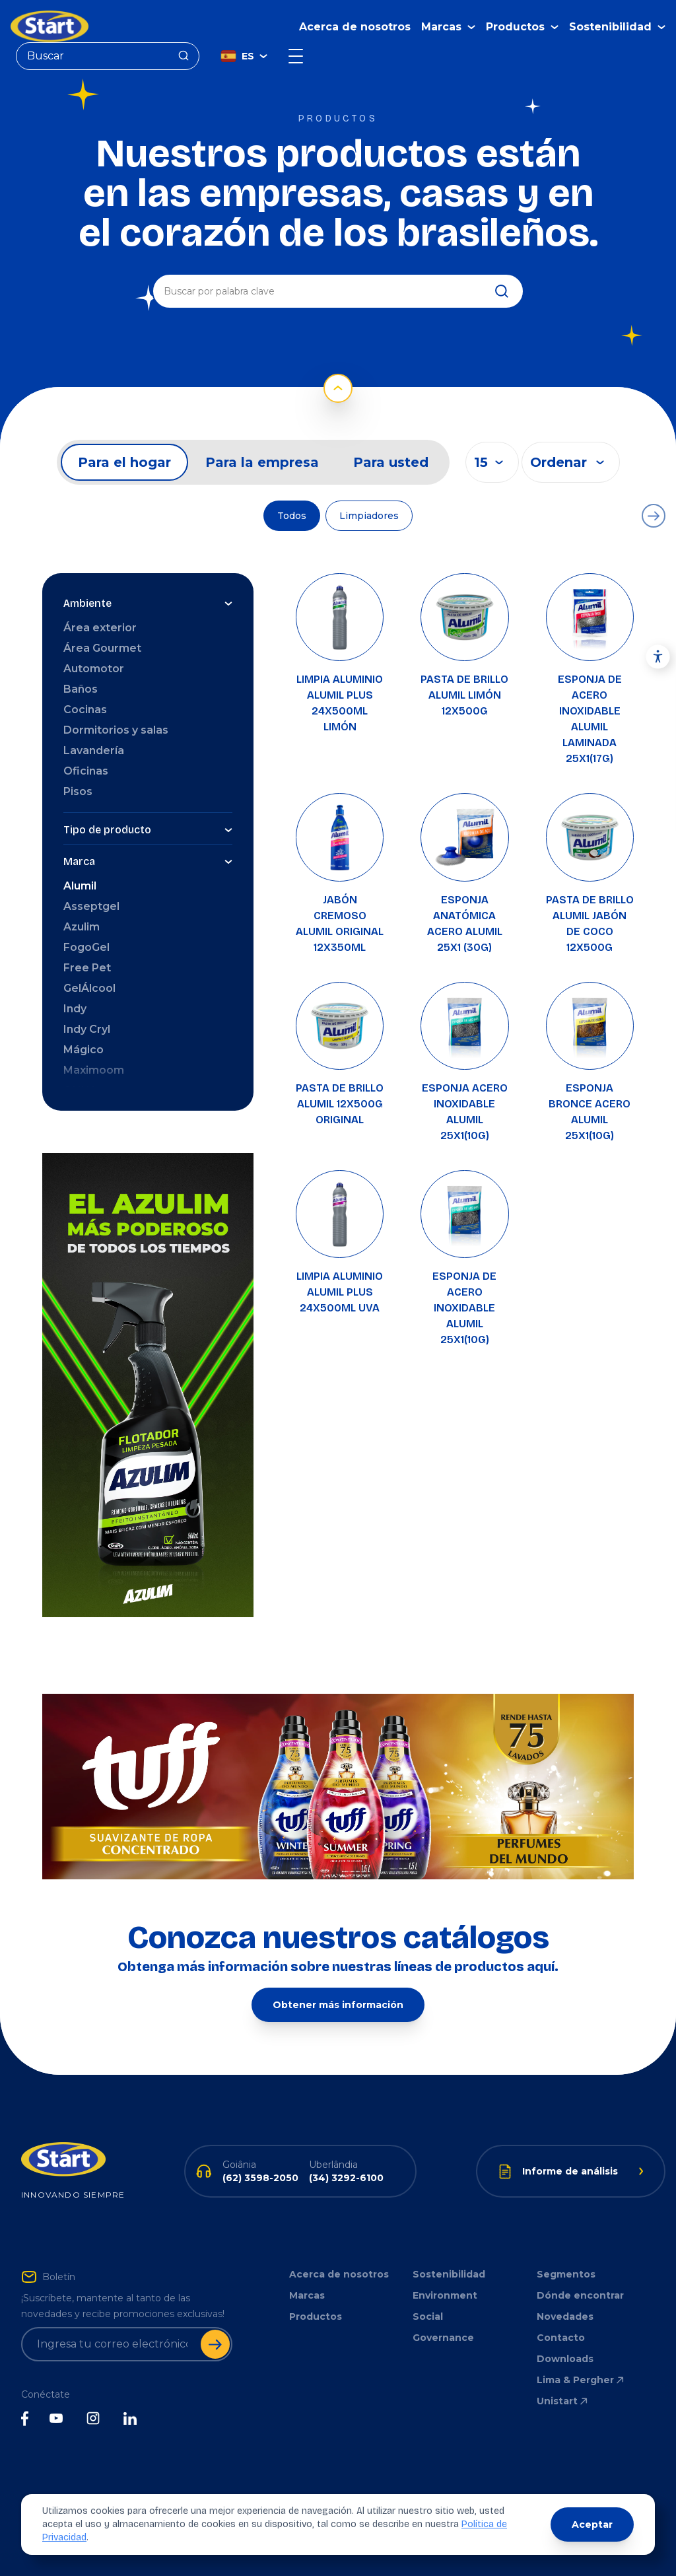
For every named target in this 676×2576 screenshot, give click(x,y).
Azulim (81, 927)
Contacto (561, 2338)
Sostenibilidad (449, 2274)
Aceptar (592, 2524)
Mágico (83, 1049)
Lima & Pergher (581, 2380)
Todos (291, 516)
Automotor (93, 668)
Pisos (77, 791)
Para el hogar (124, 462)
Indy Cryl (86, 1029)
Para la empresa (262, 462)
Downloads (565, 2359)
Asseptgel (91, 906)
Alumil (79, 886)
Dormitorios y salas (115, 730)
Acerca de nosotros (355, 26)
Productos (315, 2316)
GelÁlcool (89, 988)
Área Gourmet (102, 648)
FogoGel (86, 947)
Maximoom (93, 1070)
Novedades (565, 2316)
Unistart (563, 2401)
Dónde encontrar (580, 2295)
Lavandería (93, 750)
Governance (443, 2338)
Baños (80, 689)
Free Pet (87, 967)
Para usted (390, 462)
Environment (445, 2295)
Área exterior (100, 627)
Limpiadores (369, 516)
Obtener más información (338, 2005)
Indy (74, 1008)
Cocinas (85, 709)
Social (428, 2316)
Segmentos (566, 2274)
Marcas (307, 2295)
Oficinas (85, 771)
